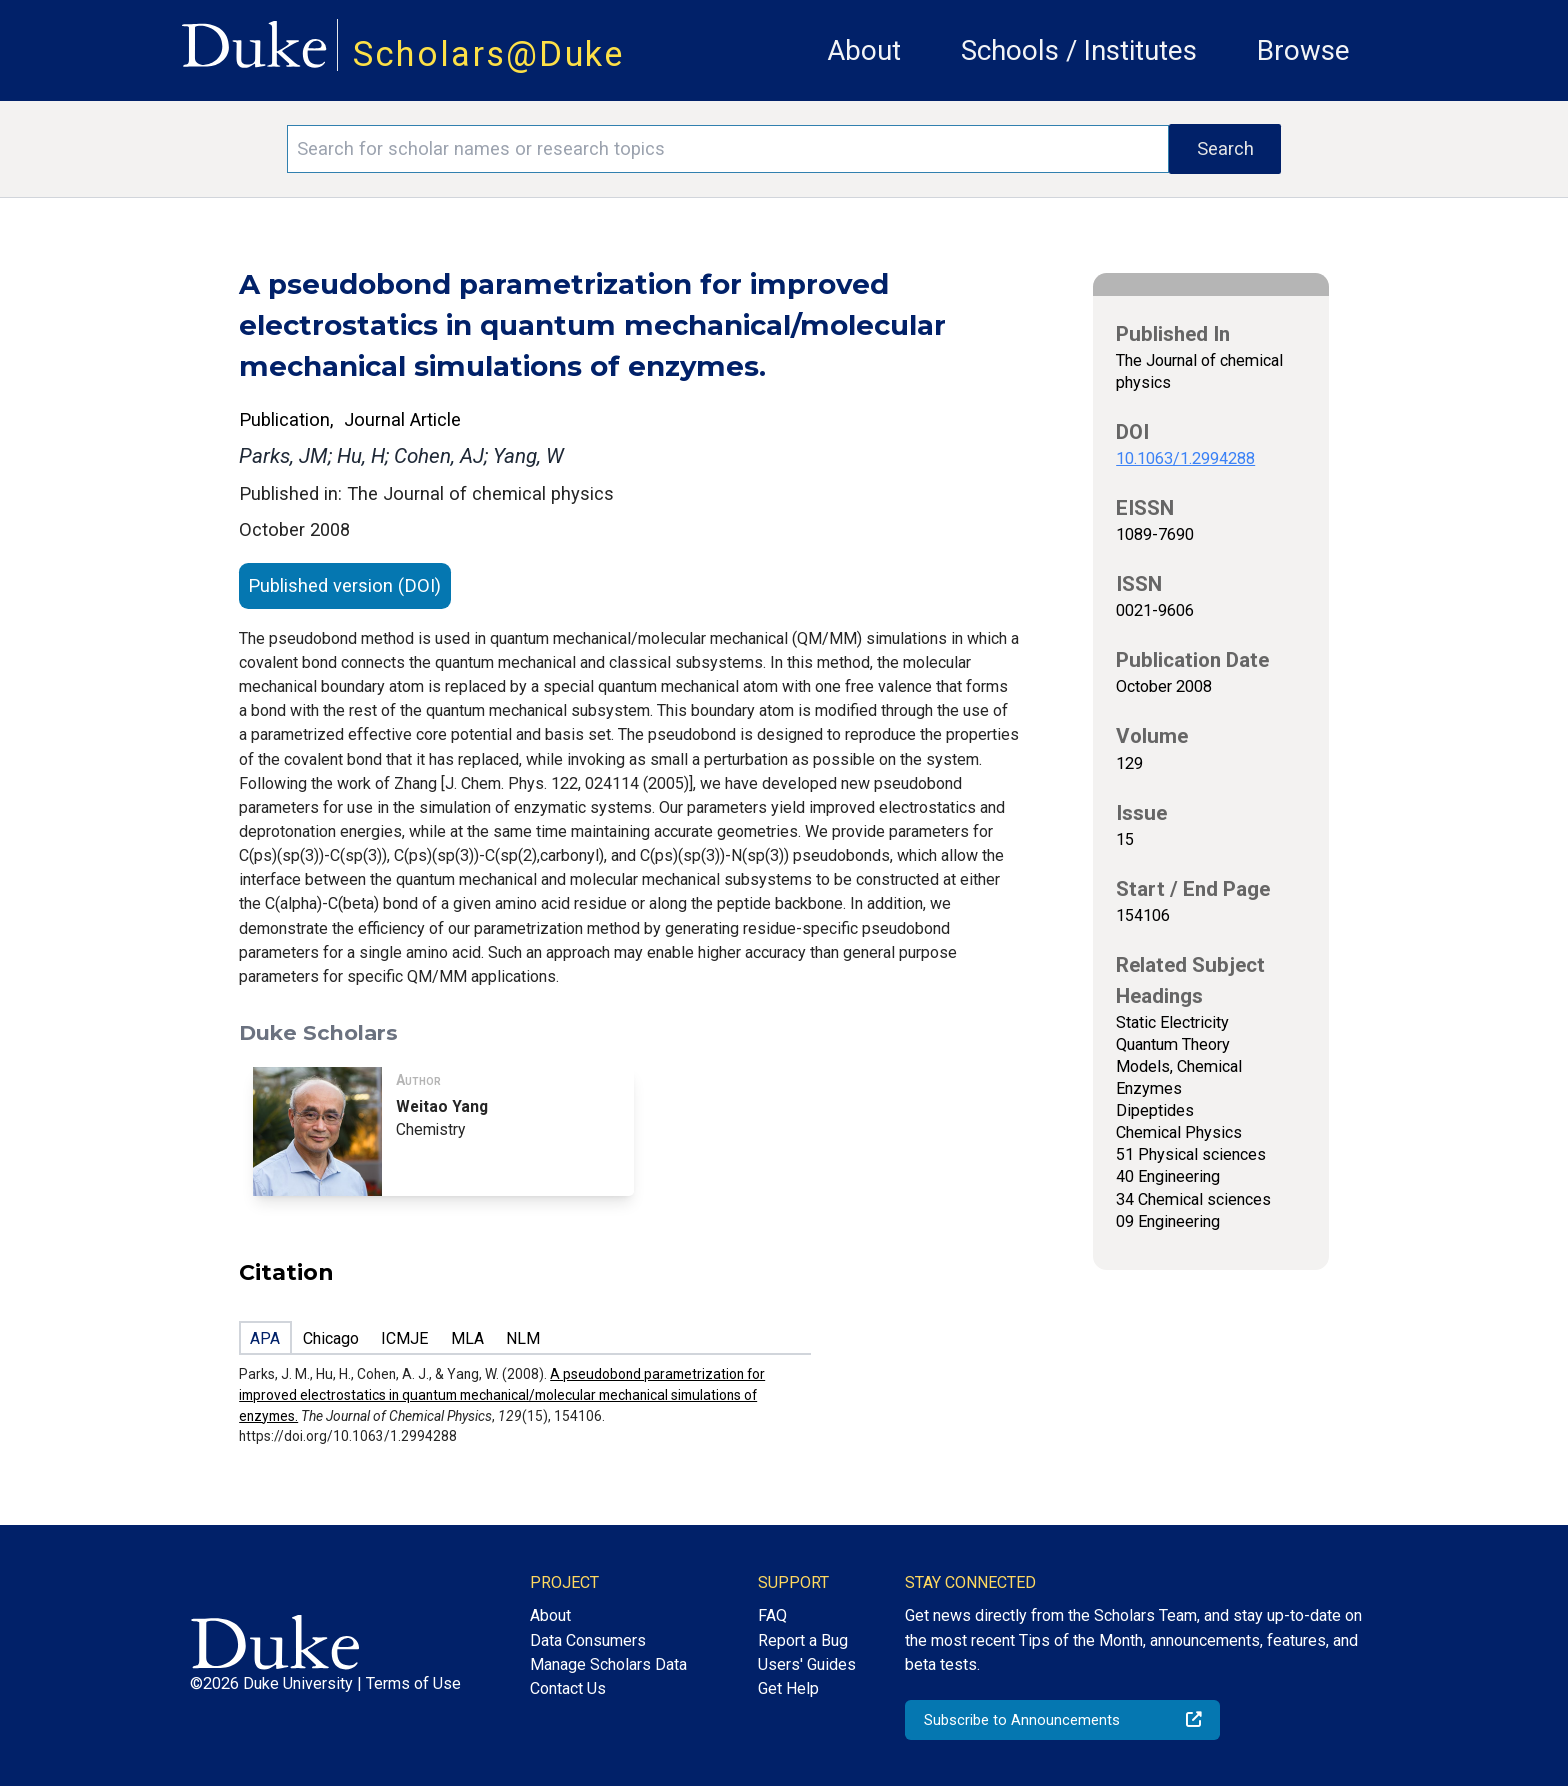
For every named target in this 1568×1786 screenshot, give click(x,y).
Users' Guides (807, 1664)
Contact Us (568, 1688)
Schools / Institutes (1079, 50)
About (864, 50)
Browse (1303, 50)
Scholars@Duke (489, 54)
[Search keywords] (728, 149)
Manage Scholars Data (608, 1664)
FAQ (772, 1615)
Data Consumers (588, 1640)
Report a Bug (803, 1640)
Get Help (788, 1688)
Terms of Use (413, 1683)
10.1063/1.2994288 (1185, 458)
